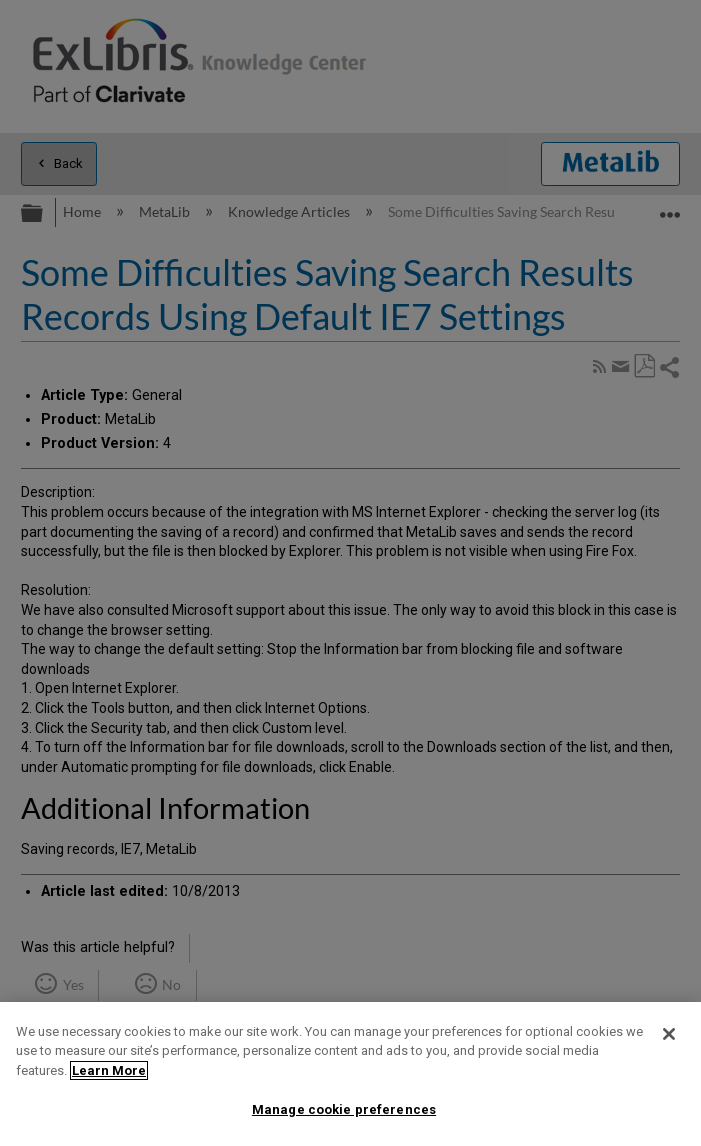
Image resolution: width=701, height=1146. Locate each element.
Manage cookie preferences (344, 1109)
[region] (350, 1074)
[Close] (669, 1034)
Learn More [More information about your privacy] (109, 1070)
